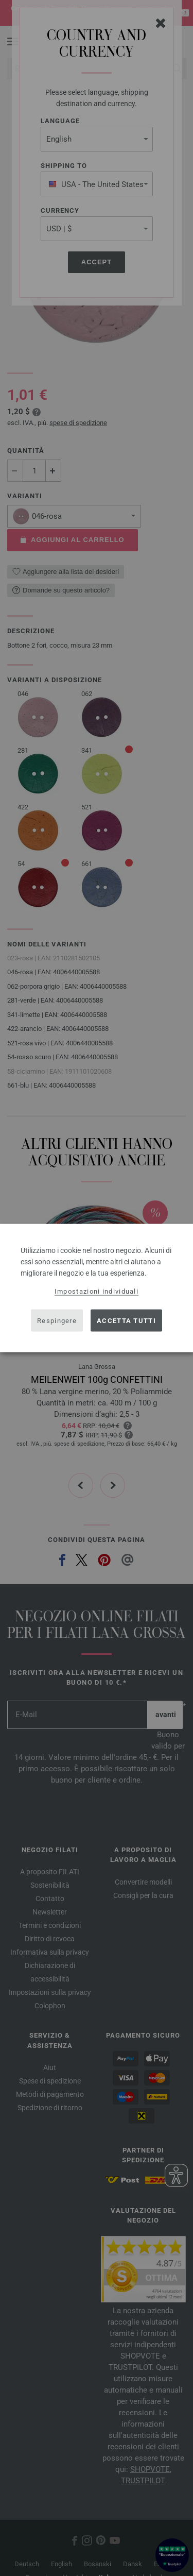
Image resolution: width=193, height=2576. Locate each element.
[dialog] (96, 1288)
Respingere (57, 1320)
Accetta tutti (126, 1320)
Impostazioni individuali (96, 1291)
